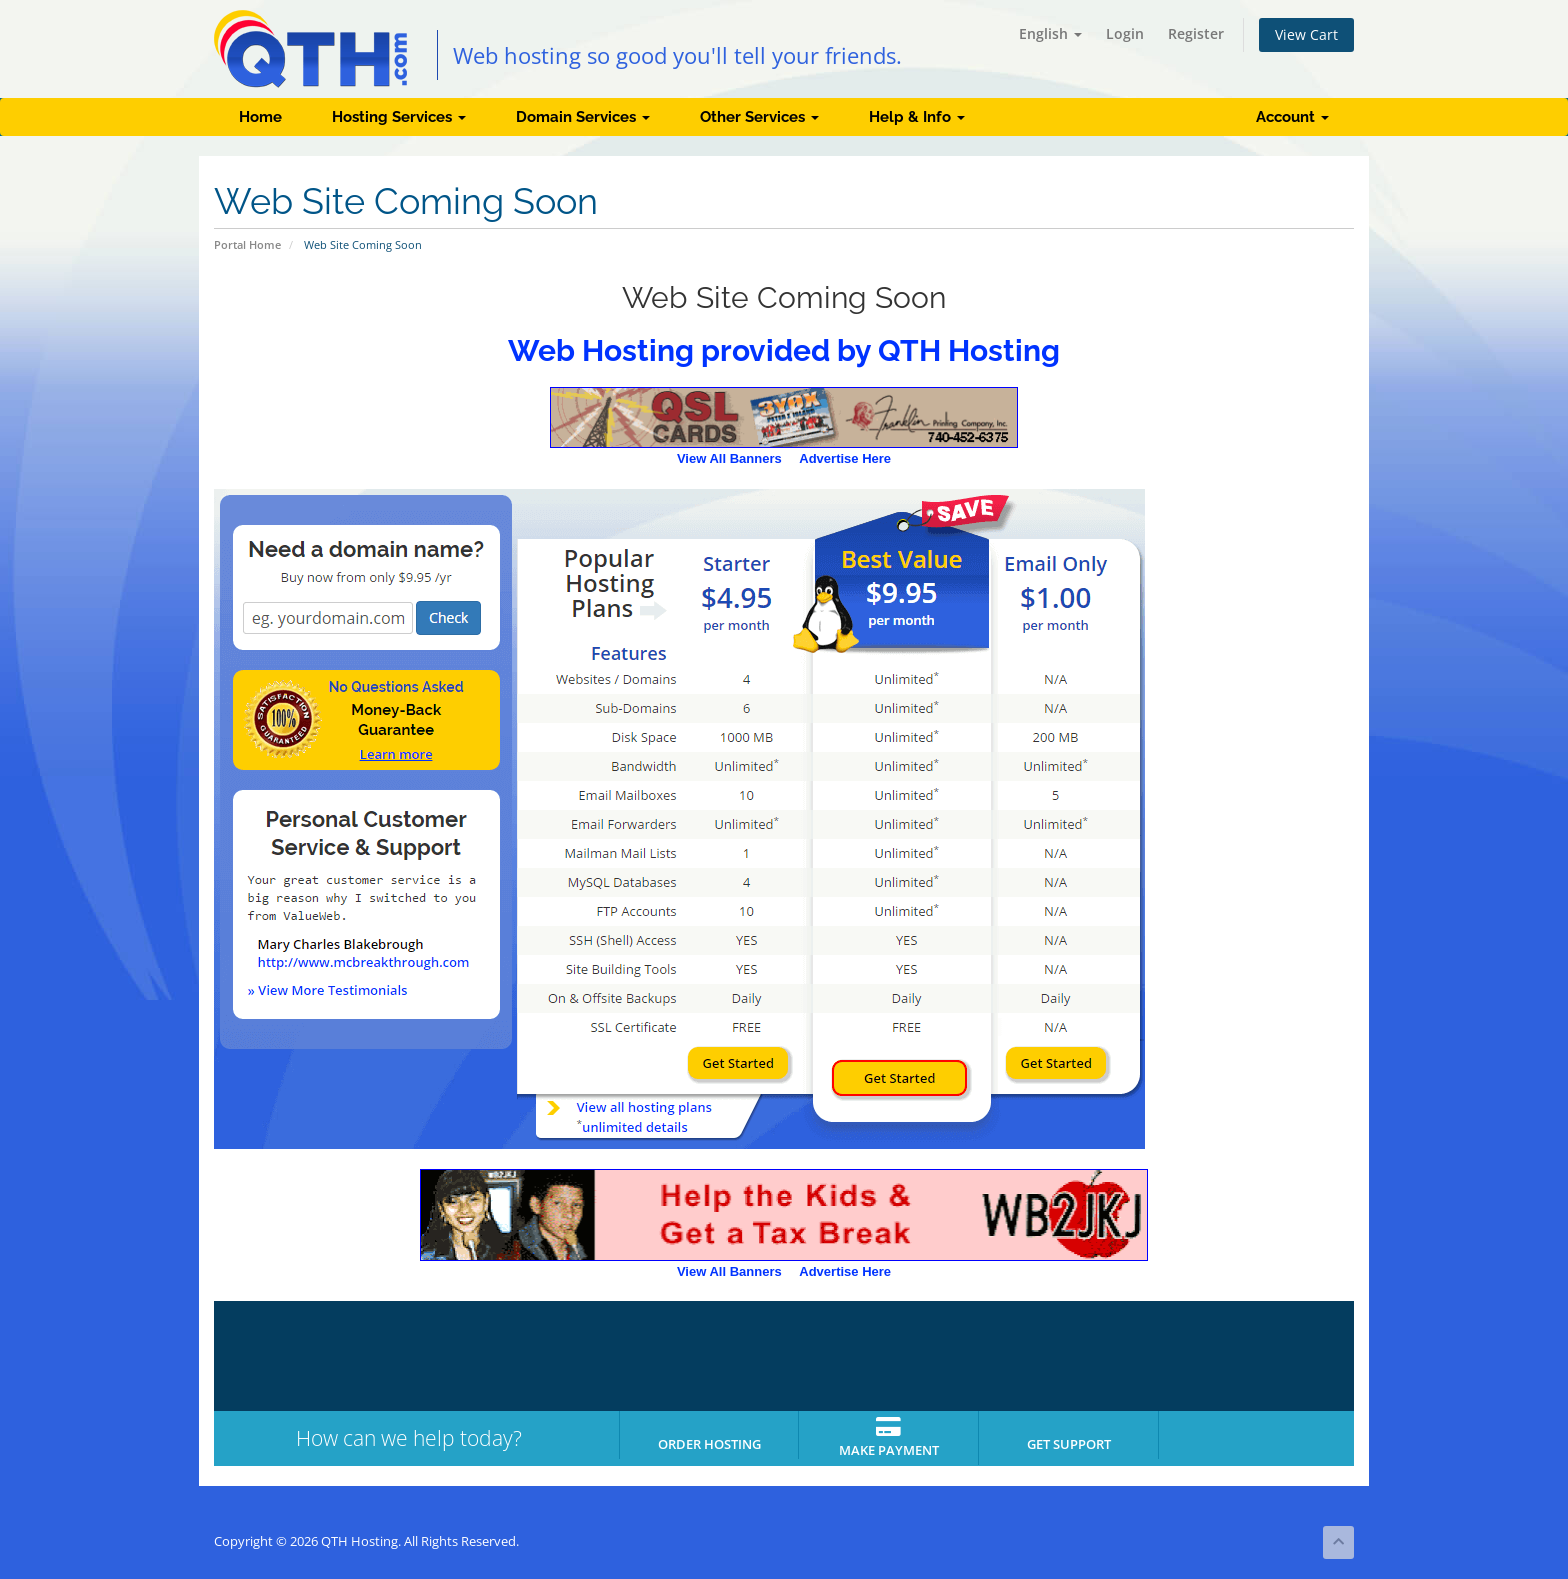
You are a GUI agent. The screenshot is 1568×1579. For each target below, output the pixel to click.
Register (1196, 33)
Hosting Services (399, 117)
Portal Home (247, 244)
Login (1125, 33)
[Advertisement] (1274, 816)
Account (1292, 117)
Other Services (759, 117)
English (1050, 33)
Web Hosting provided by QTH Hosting (784, 350)
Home (260, 117)
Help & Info (917, 117)
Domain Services (583, 117)
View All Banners (729, 458)
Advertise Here (845, 458)
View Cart (1306, 34)
